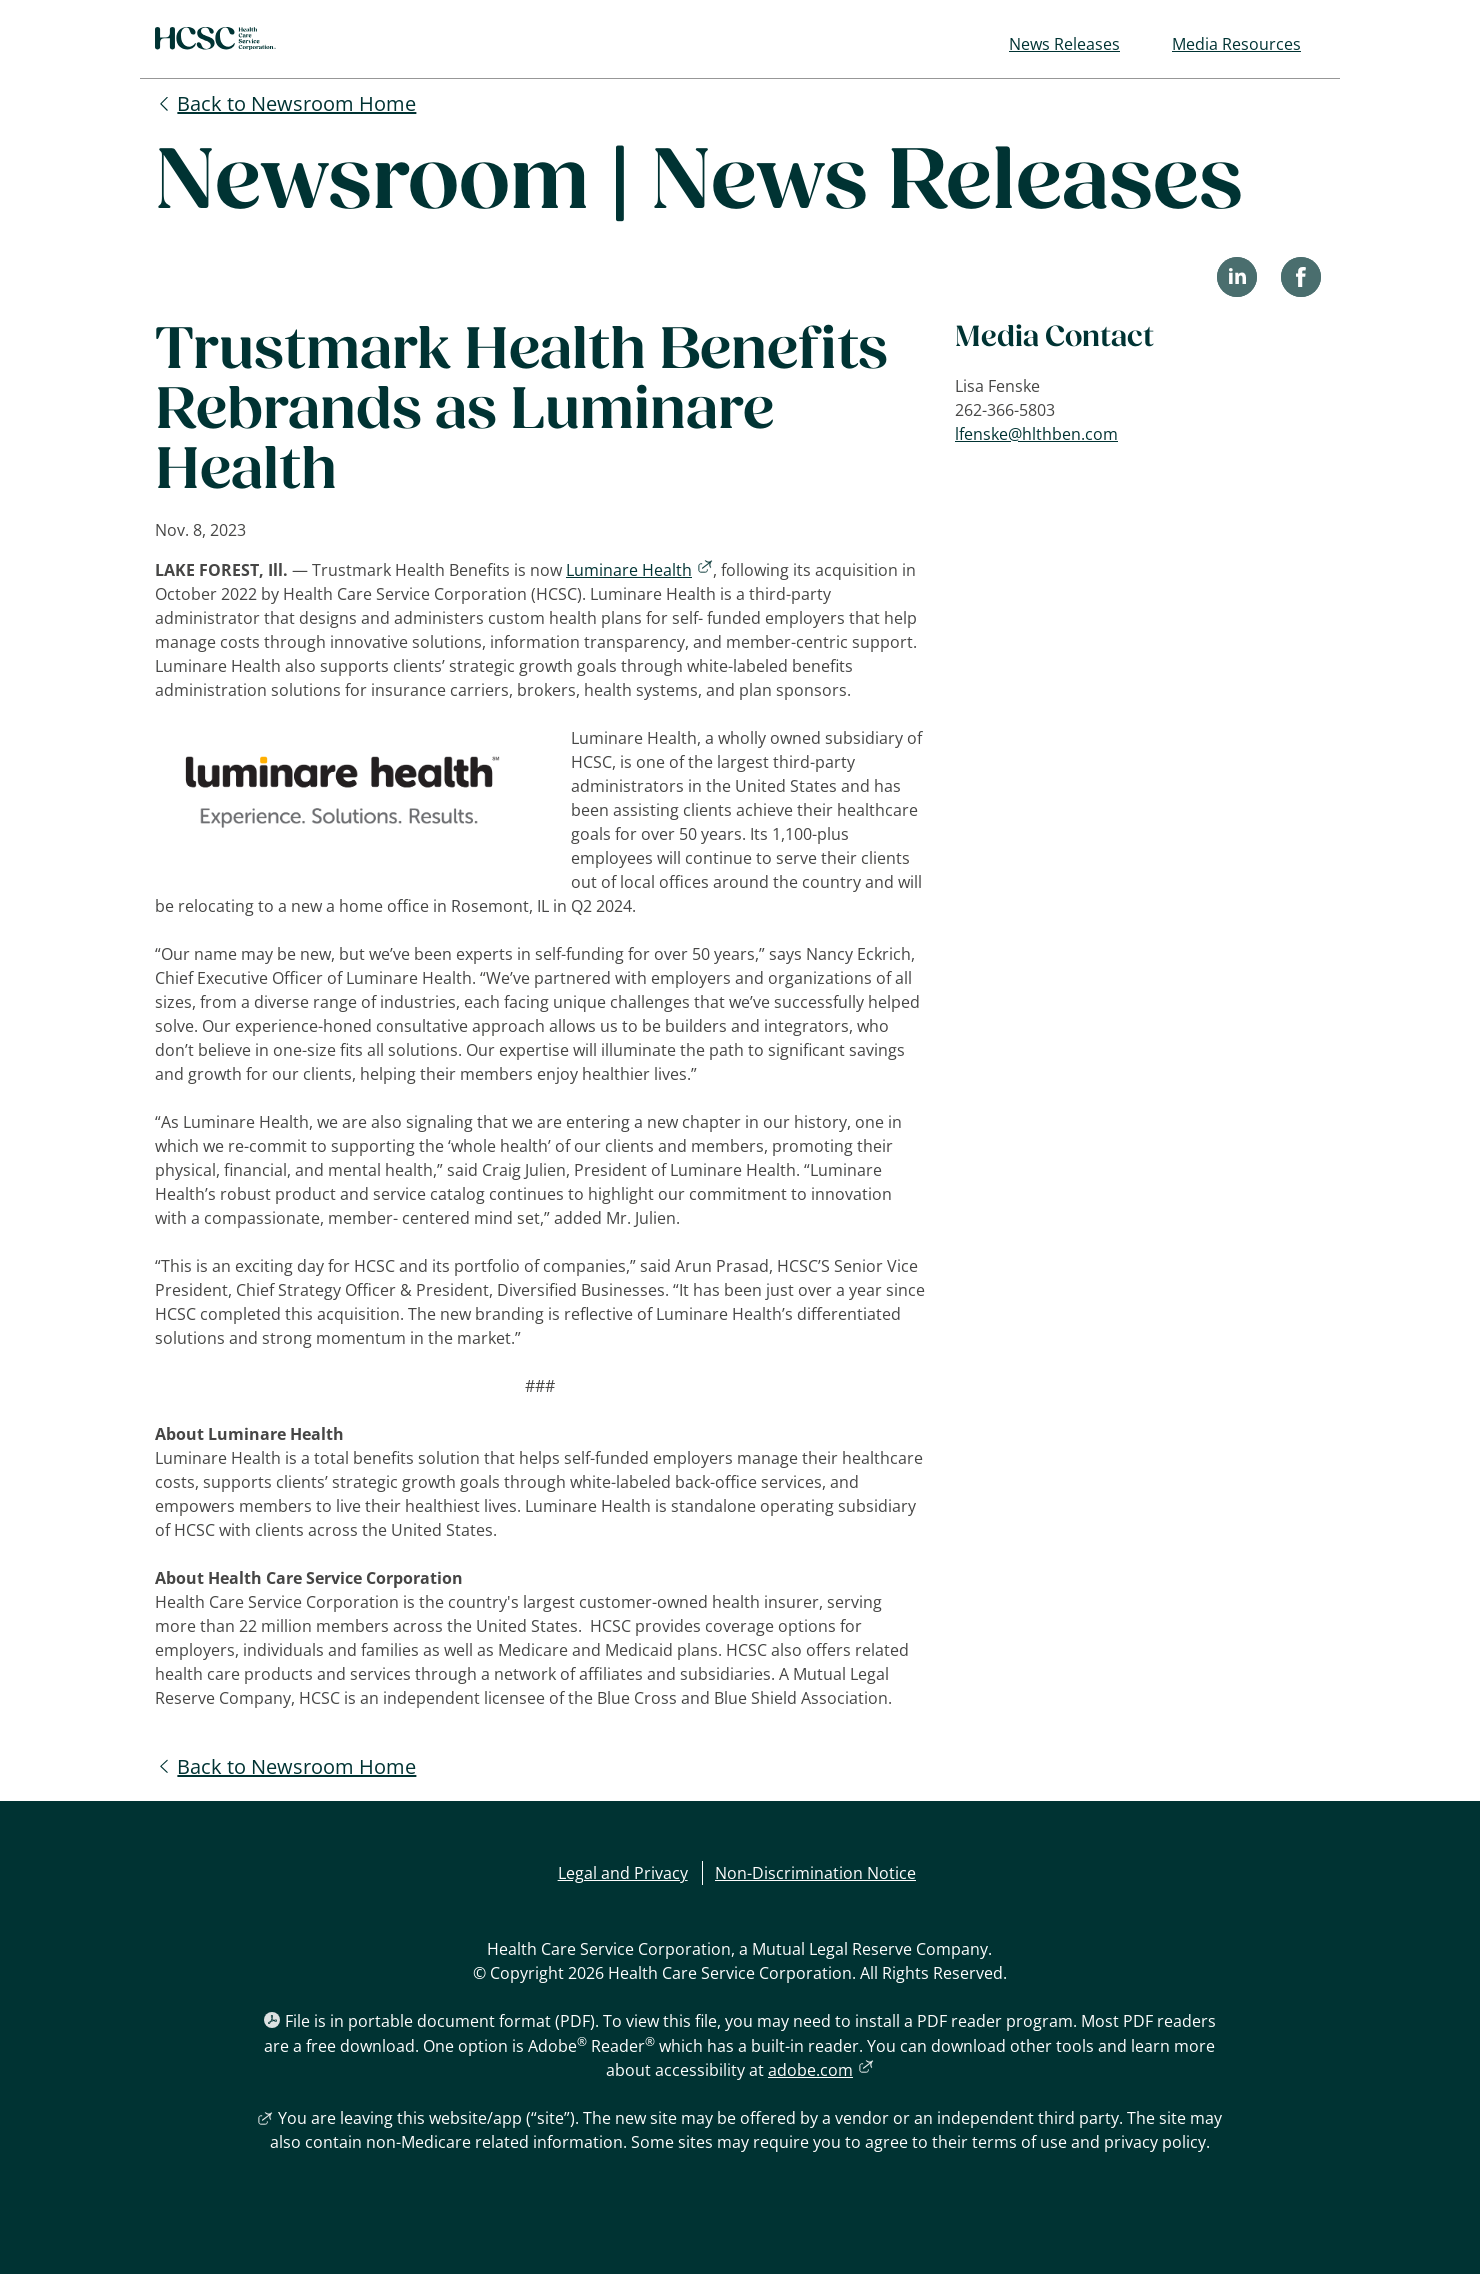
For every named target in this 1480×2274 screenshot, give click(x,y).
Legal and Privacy (623, 1873)
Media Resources (1236, 44)
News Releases (1064, 44)
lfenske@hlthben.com (1036, 434)
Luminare (639, 570)
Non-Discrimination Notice (815, 1873)
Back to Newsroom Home (296, 103)
